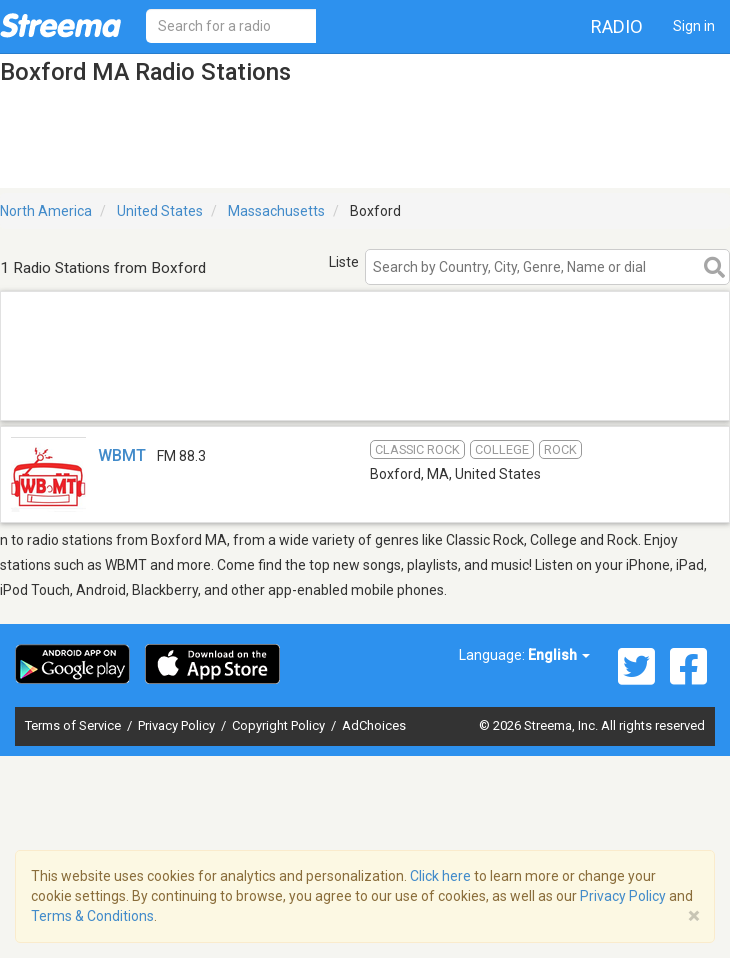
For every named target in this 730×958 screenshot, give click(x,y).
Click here (440, 876)
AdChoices (374, 725)
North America (46, 211)
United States (160, 211)
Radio (617, 26)
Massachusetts (276, 211)
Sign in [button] (694, 26)
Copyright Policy (280, 725)
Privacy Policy (178, 725)
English (559, 655)
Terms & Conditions (92, 916)
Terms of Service (74, 725)
